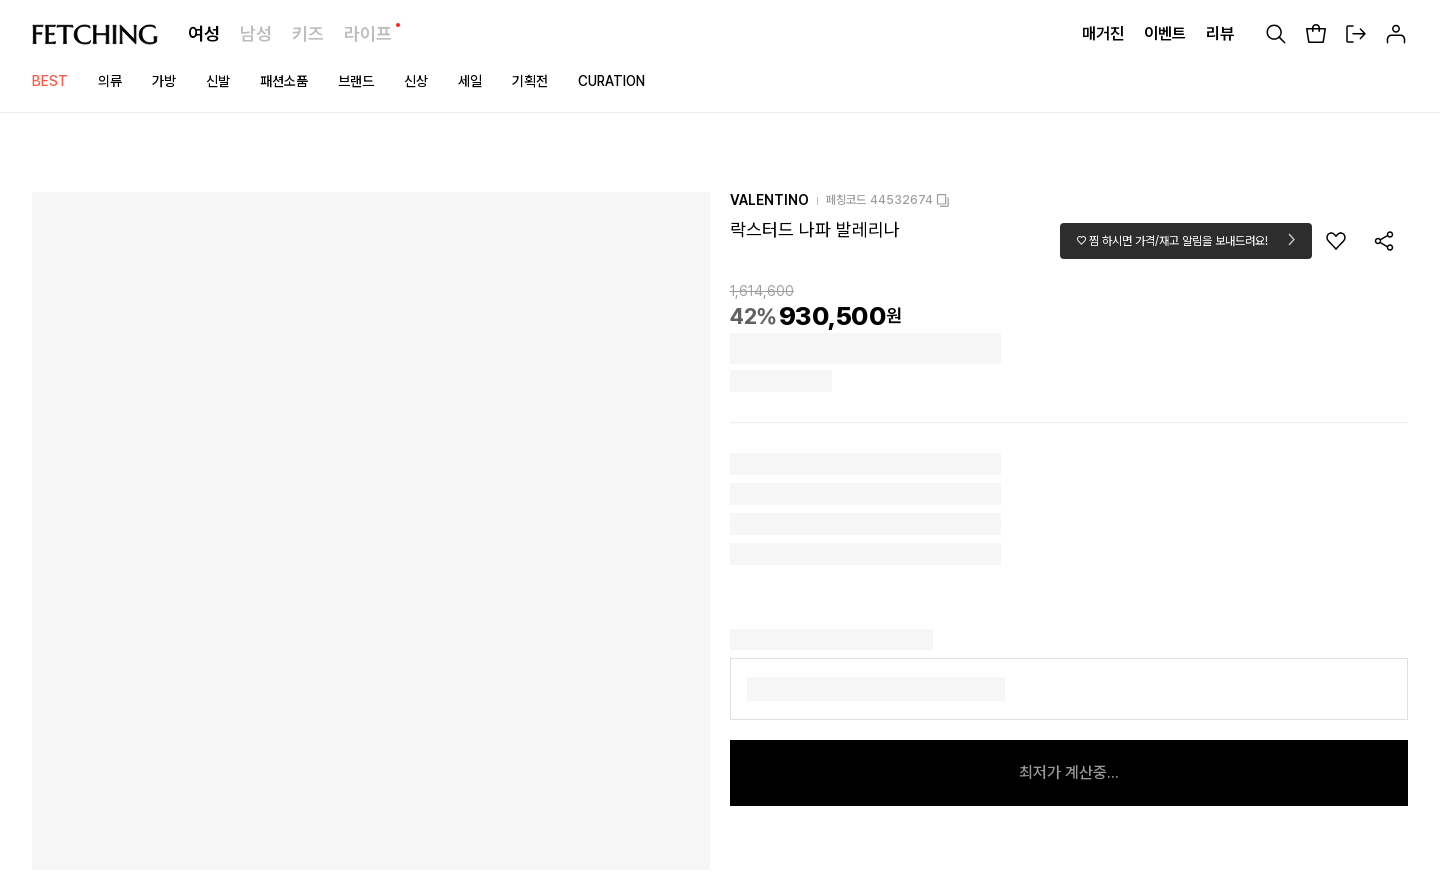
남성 (256, 33)
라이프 (368, 33)
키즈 (308, 33)
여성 (204, 33)
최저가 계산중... (1069, 772)
